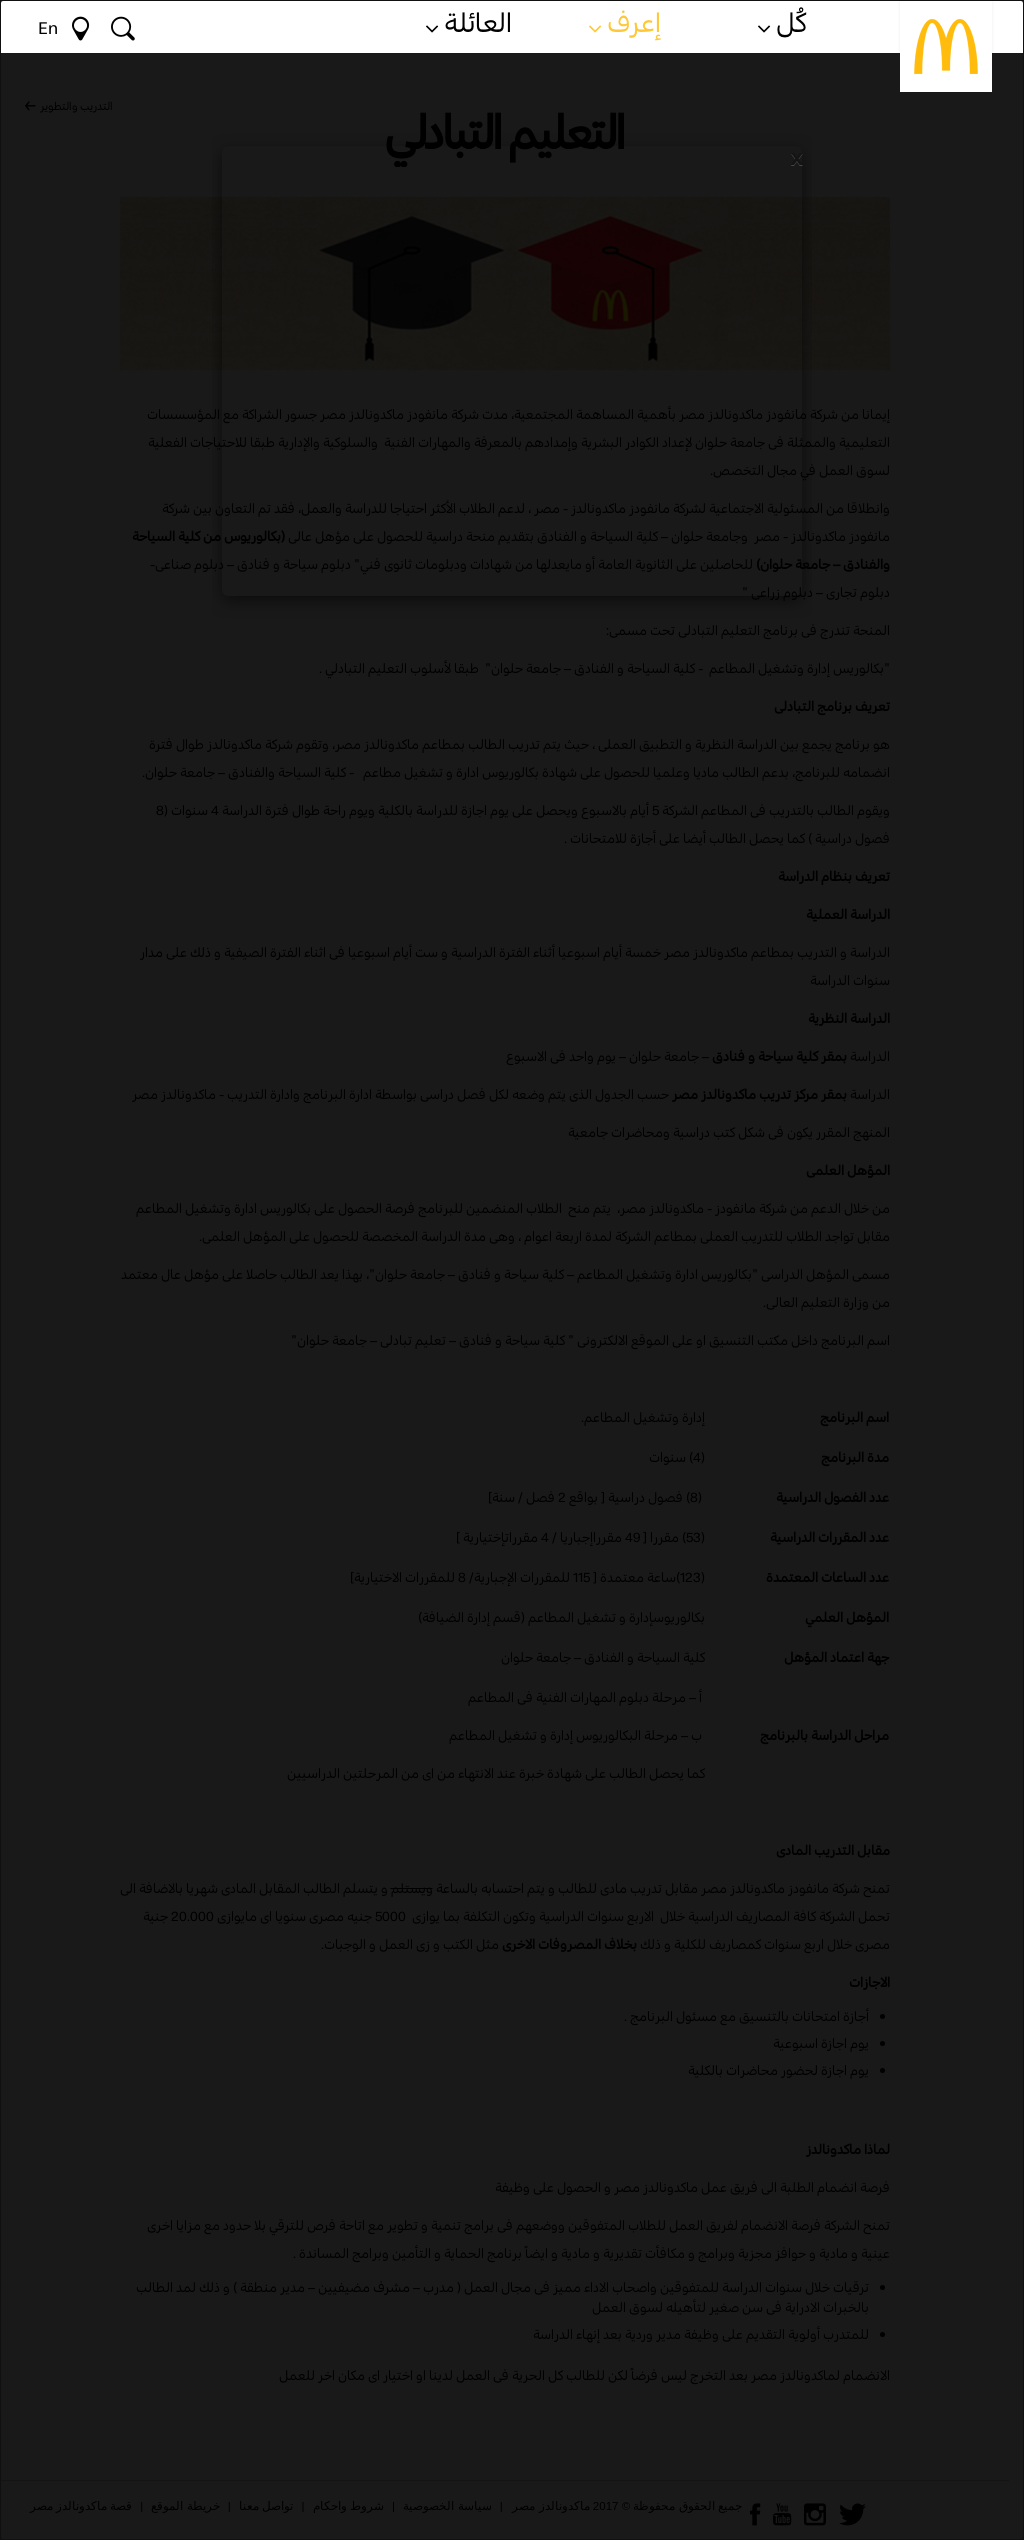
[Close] (796, 157)
